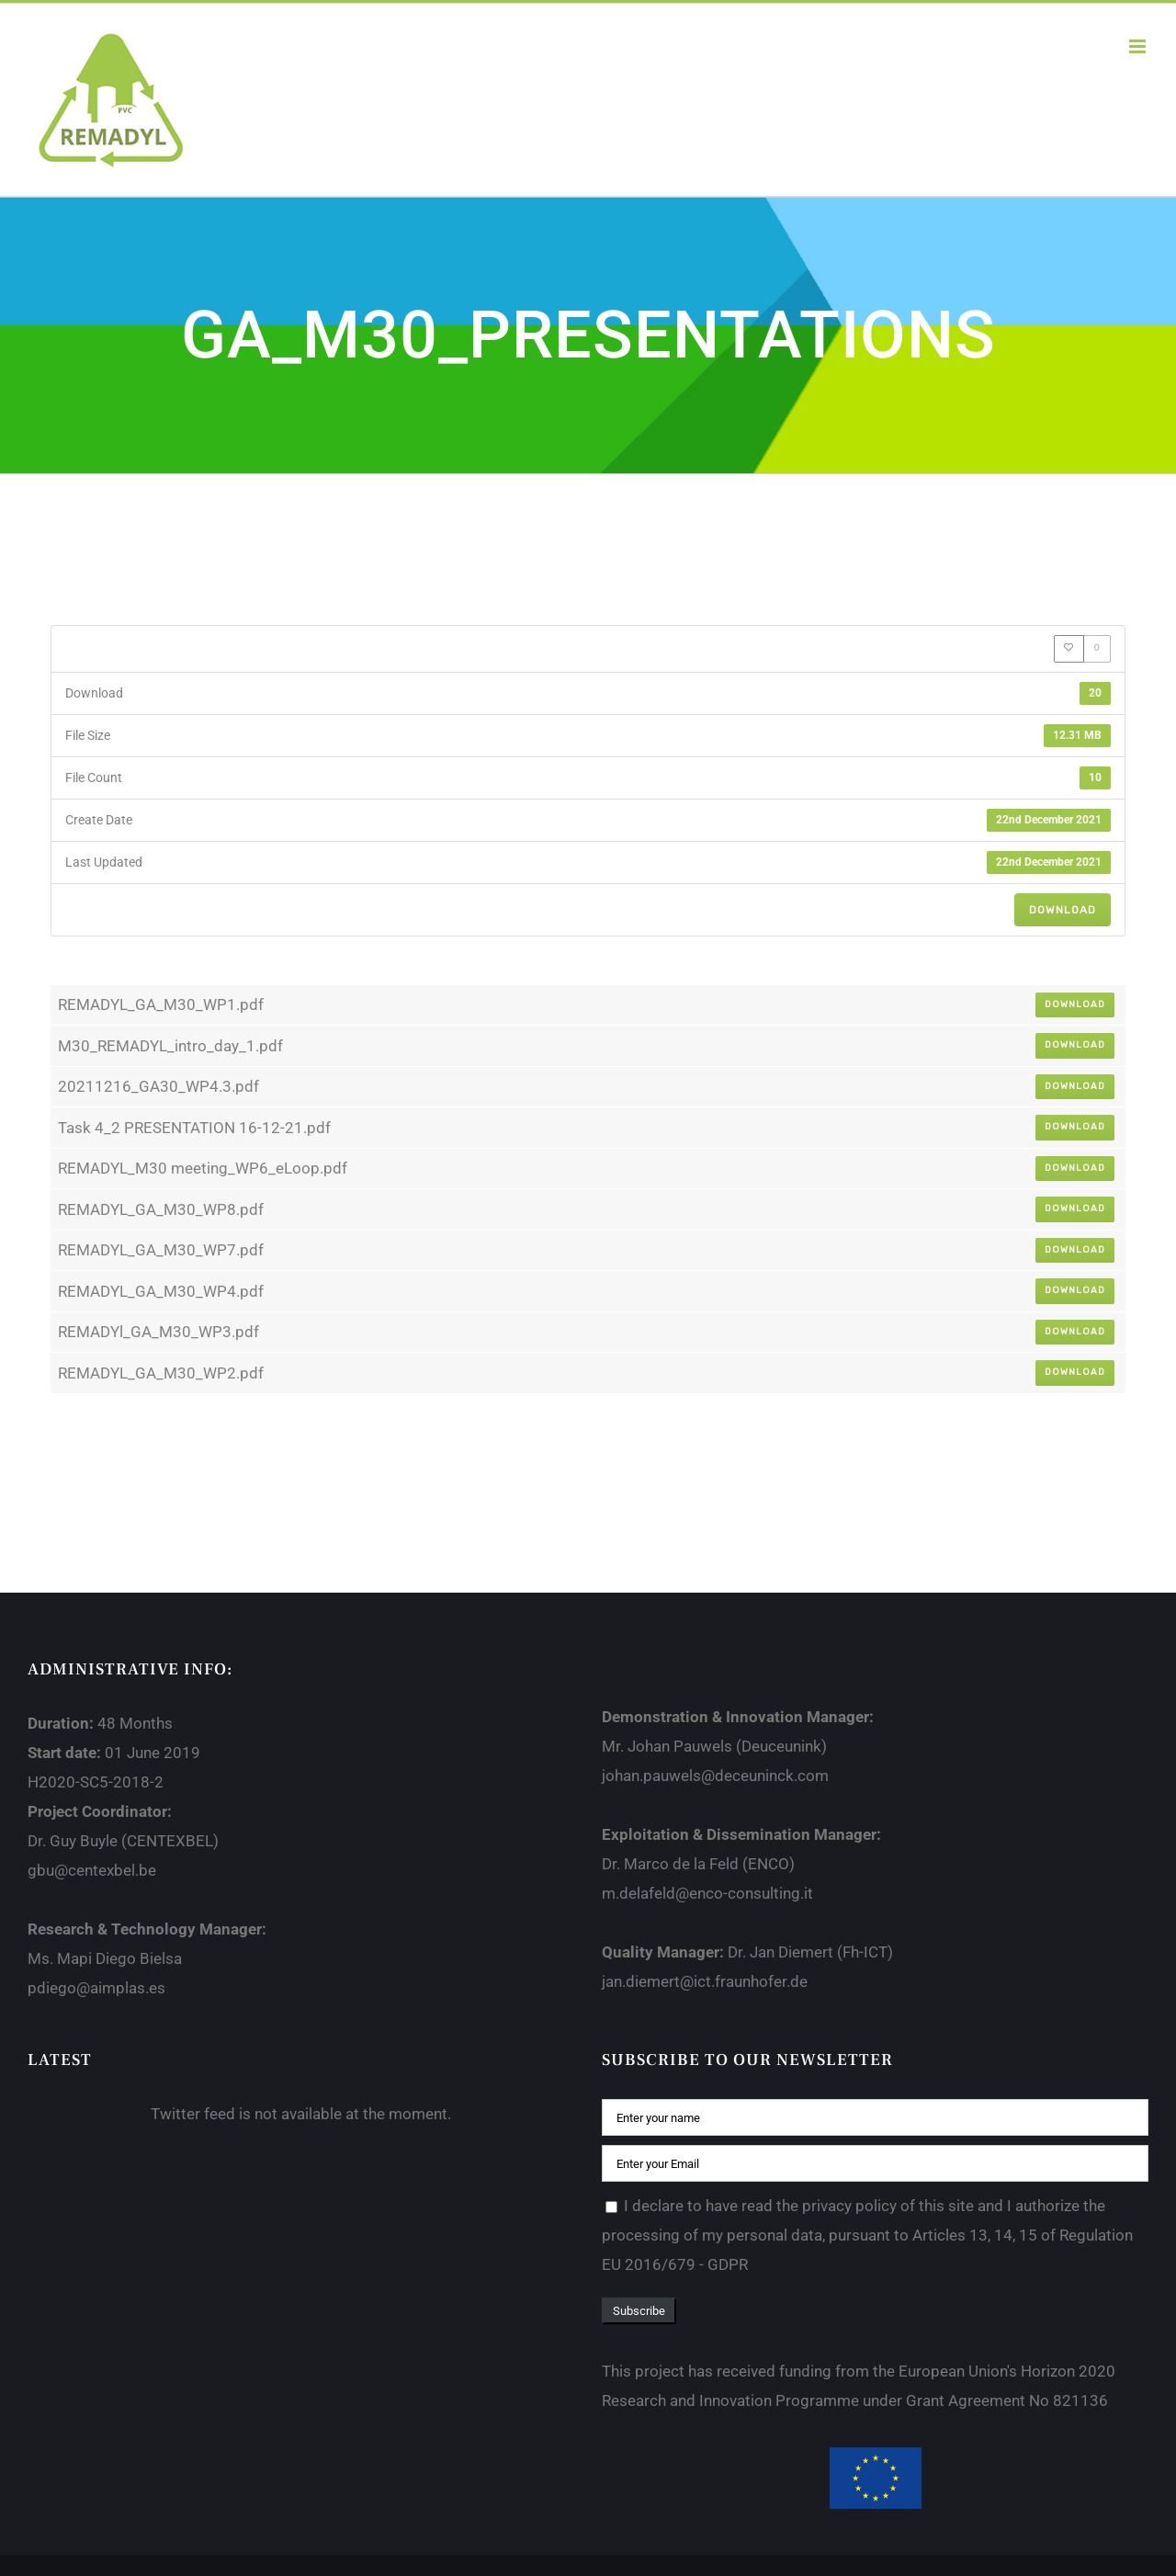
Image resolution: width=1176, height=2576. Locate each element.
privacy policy (849, 2205)
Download (1062, 909)
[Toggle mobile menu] (1138, 46)
